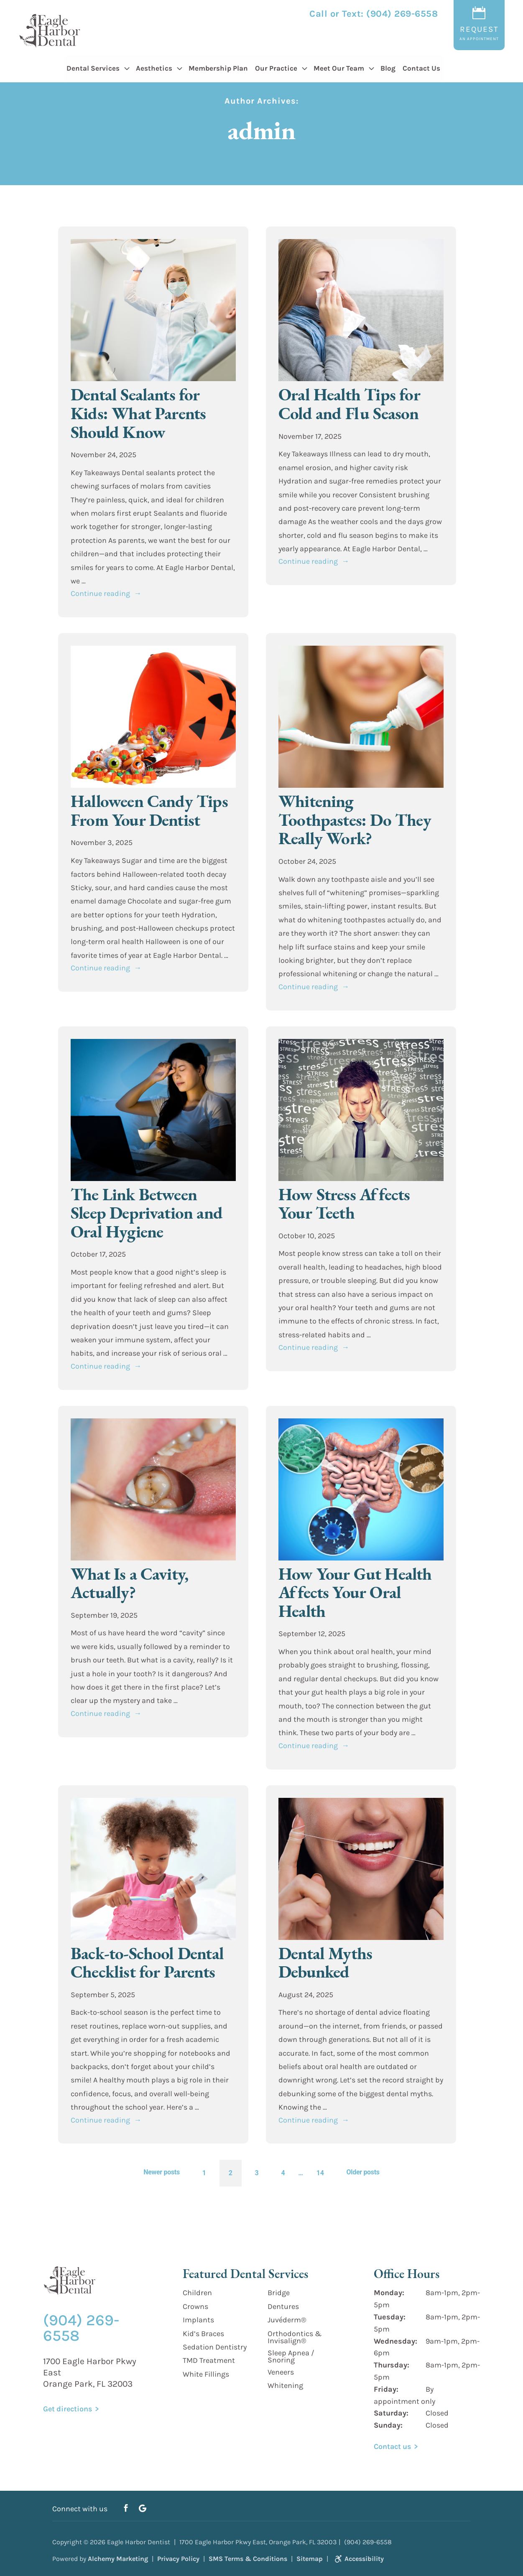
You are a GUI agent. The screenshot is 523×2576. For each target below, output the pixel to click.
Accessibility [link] (358, 2559)
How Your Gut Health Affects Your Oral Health (355, 1592)
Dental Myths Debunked (325, 1962)
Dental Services (93, 68)
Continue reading (106, 593)
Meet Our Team (339, 68)
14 (320, 2173)
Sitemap (309, 2559)
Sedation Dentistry (215, 2347)
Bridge (279, 2292)
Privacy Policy (178, 2559)
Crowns (195, 2306)
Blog (387, 68)
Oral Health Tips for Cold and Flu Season (349, 403)
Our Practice (276, 68)
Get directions (67, 2408)
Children (197, 2292)
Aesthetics (154, 68)
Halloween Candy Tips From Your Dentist (149, 810)
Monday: (389, 2292)
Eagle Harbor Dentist (138, 2542)
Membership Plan (218, 68)
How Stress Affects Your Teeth (344, 1203)
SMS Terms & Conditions (248, 2559)
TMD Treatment (209, 2360)
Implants (198, 2319)
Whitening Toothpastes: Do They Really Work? (354, 819)
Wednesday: (395, 2341)
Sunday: (388, 2425)
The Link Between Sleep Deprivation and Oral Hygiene (146, 1212)
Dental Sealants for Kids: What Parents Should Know (138, 413)
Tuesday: (390, 2316)
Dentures (283, 2306)
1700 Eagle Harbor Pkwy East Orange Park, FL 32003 (89, 2372)
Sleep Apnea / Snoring (291, 2356)
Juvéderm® (287, 2319)
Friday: (386, 2389)
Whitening (285, 2385)
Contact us (392, 2446)
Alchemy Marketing (118, 2559)
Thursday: (391, 2365)
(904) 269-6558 (402, 13)
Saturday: (391, 2413)
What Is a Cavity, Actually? (129, 1583)
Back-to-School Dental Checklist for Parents (147, 1962)
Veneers (281, 2372)
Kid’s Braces (203, 2333)
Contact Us (421, 68)
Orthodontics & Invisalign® (294, 2337)
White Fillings (206, 2374)
